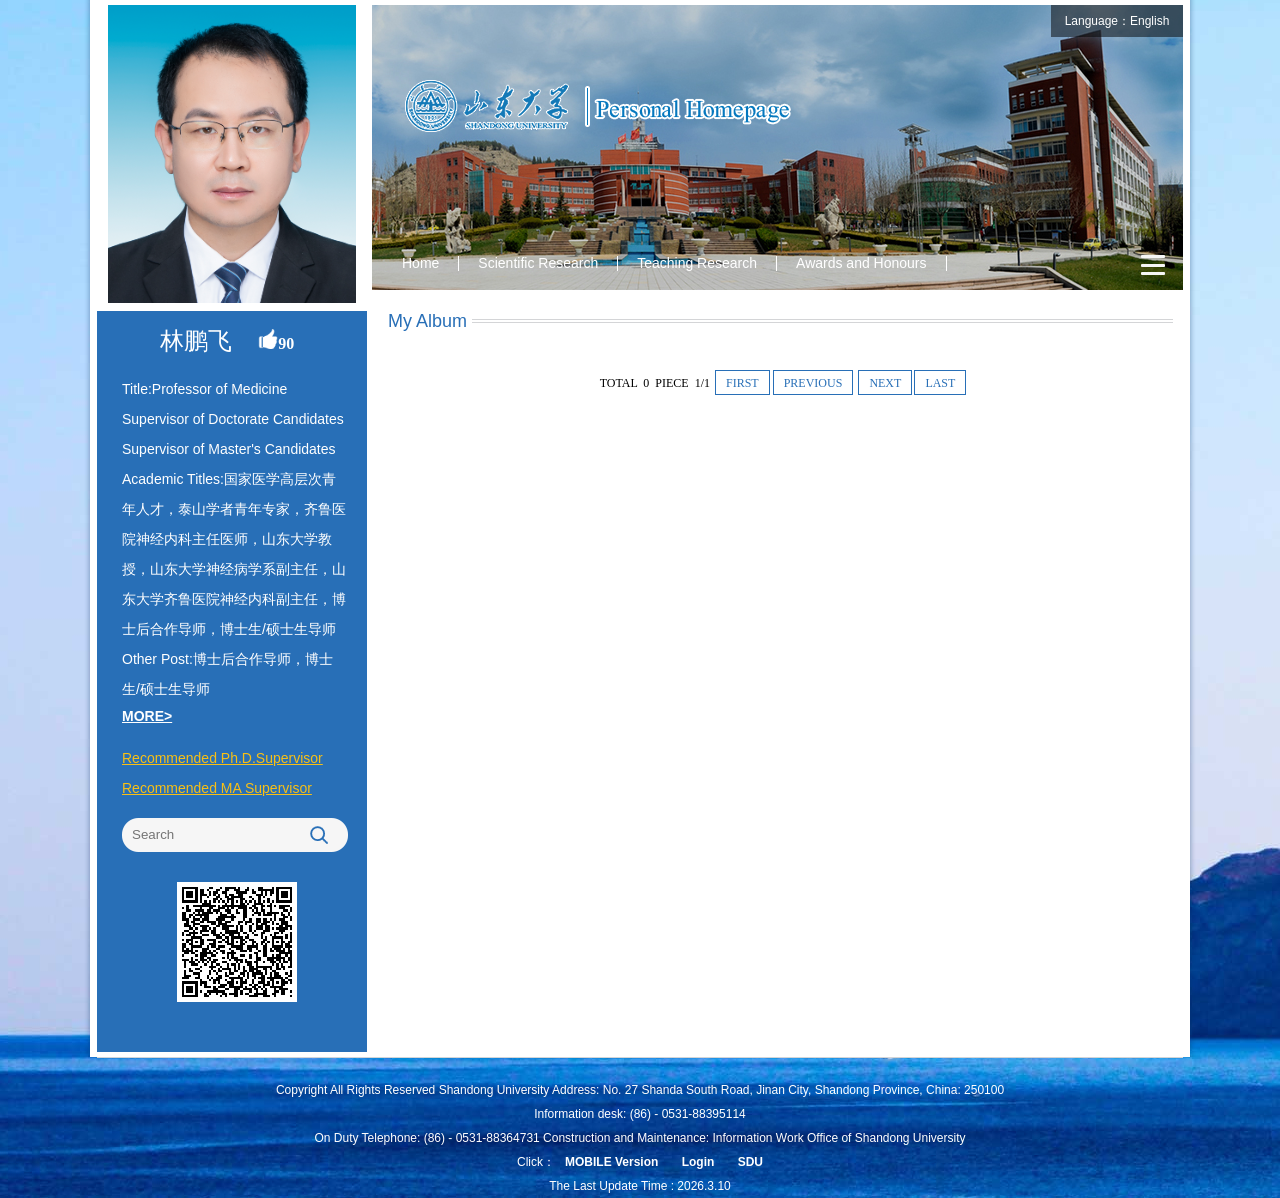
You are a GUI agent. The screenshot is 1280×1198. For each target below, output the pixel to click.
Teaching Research (697, 263)
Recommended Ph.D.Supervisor (222, 758)
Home (420, 263)
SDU (750, 1162)
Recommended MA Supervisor (217, 788)
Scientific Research (538, 263)
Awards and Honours (861, 263)
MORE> (147, 716)
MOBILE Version (611, 1162)
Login (698, 1162)
